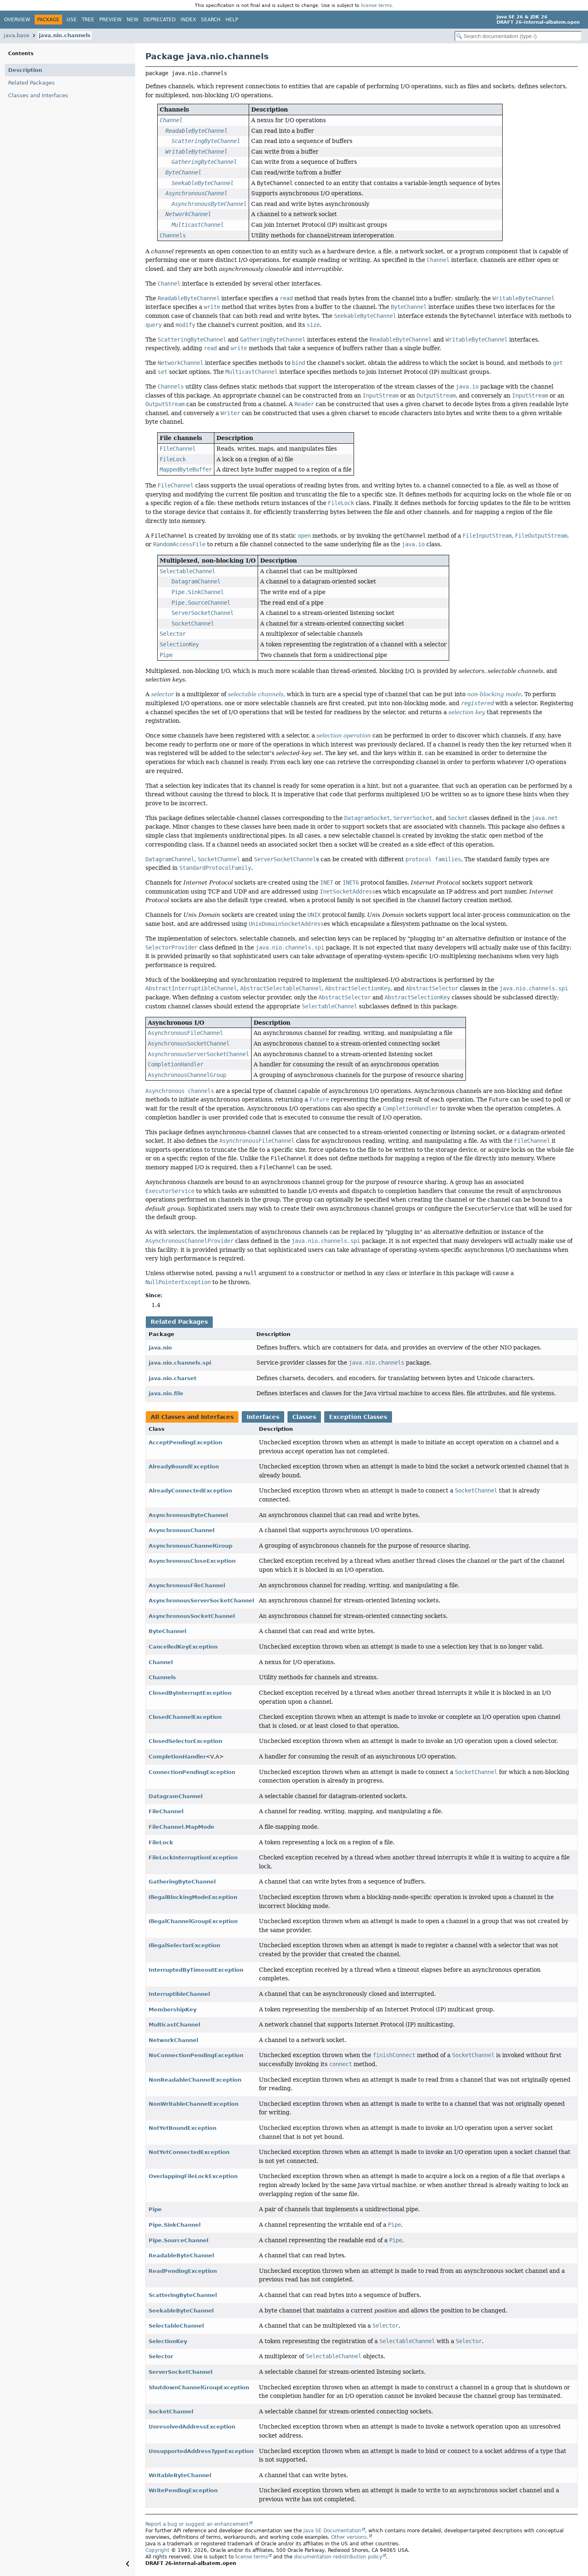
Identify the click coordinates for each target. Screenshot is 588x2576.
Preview (110, 19)
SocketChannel (171, 2411)
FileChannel (166, 1811)
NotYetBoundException (182, 2128)
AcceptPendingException (185, 1442)
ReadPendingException (183, 2271)
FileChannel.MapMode (181, 1827)
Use (72, 19)
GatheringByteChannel (182, 1882)
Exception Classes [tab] (358, 1417)
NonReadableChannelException (195, 2080)
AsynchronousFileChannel (187, 1585)
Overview (17, 19)
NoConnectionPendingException (196, 2055)
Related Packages (31, 83)
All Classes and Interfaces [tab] (192, 1417)
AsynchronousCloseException (192, 1561)
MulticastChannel (174, 2025)
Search (210, 19)
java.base (16, 35)
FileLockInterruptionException (193, 1857)
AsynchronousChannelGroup (190, 1546)
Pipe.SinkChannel (174, 2225)
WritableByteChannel (180, 2475)
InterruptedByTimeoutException (196, 1970)
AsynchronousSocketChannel (192, 1616)
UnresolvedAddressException (192, 2427)
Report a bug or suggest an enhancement (197, 2524)
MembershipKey (172, 2009)
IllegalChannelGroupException (193, 1921)
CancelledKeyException (183, 1647)
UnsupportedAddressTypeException (201, 2451)
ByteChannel (167, 1631)
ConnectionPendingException (192, 1772)
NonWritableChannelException (193, 2104)
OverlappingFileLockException (193, 2176)
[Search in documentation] (518, 36)
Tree (88, 19)
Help (231, 19)
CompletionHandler (177, 1757)
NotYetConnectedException (189, 2152)
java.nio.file (166, 1393)
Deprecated (159, 19)
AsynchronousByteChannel (188, 1515)
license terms (376, 5)
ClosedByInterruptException (190, 1693)
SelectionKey (168, 2341)
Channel (161, 1662)
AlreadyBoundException (184, 1466)
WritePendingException (183, 2490)
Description (25, 70)
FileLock (161, 1842)
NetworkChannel (173, 2040)
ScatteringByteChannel (183, 2295)
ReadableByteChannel (181, 2255)
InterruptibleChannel (179, 1994)
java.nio (160, 1348)
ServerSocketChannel (180, 2372)
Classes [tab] (304, 1417)
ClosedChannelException (185, 1717)
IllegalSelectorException (184, 1945)
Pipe (155, 2209)
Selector (161, 2356)
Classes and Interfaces (38, 95)
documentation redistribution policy (338, 2557)
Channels (162, 1677)
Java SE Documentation (332, 2531)
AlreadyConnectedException (190, 1491)
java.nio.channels (65, 35)
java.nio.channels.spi (180, 1363)
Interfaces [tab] (263, 1417)
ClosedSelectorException (185, 1741)
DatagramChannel (176, 1796)
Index (188, 19)
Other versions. (349, 2537)
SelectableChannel (176, 2326)
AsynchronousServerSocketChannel (201, 1600)
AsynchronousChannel (181, 1530)
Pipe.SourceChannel (178, 2240)
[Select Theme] (247, 19)
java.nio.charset (172, 1378)
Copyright (157, 2550)
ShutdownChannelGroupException (199, 2387)
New (132, 19)
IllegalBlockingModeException (193, 1897)
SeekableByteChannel (181, 2311)
